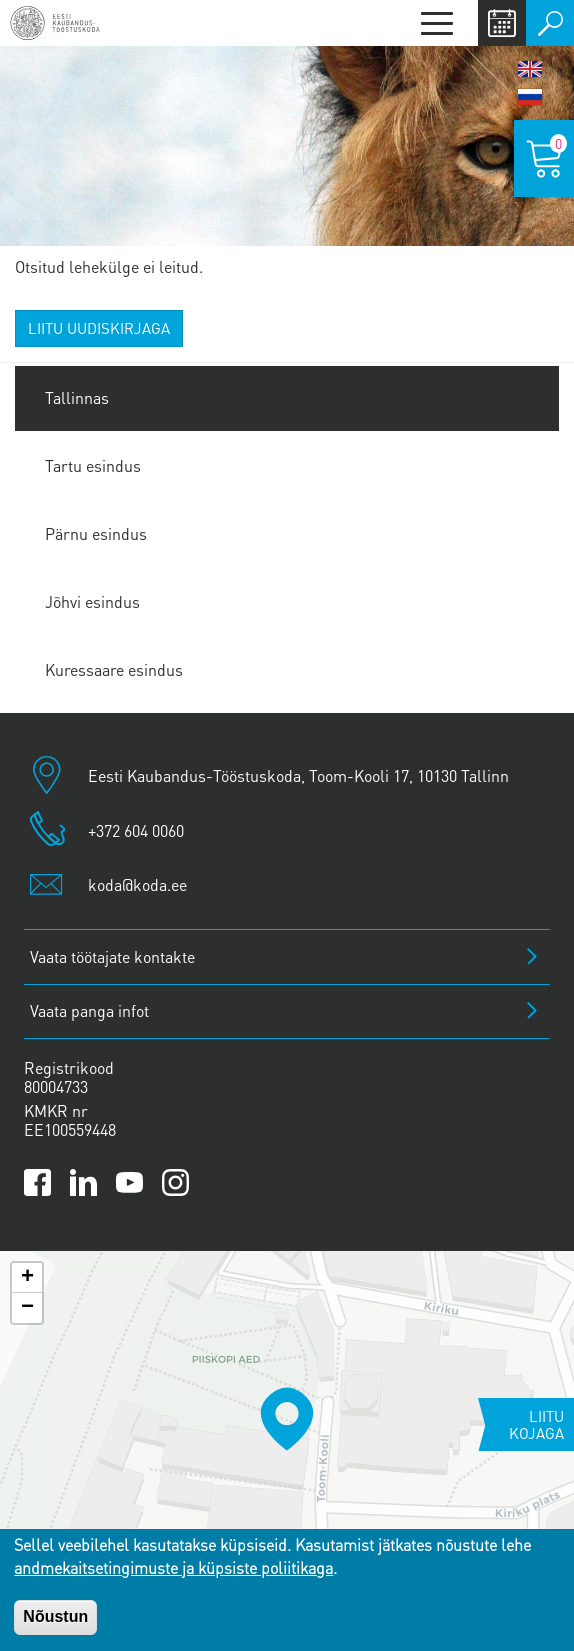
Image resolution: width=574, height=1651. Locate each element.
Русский (530, 97)
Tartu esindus (93, 465)
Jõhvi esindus (92, 601)
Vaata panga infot (89, 1010)
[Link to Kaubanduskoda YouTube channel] (129, 1182)
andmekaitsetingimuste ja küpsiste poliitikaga (173, 1567)
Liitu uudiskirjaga (99, 328)
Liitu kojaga (536, 1424)
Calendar (502, 23)
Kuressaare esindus (114, 669)
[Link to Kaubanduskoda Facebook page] (37, 1182)
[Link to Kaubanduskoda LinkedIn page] (83, 1182)
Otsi (550, 23)
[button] (287, 1419)
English (530, 69)
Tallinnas (77, 397)
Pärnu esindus (96, 533)
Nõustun (55, 1616)
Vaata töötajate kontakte (112, 956)
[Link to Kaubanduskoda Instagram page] (175, 1182)
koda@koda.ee (137, 884)
